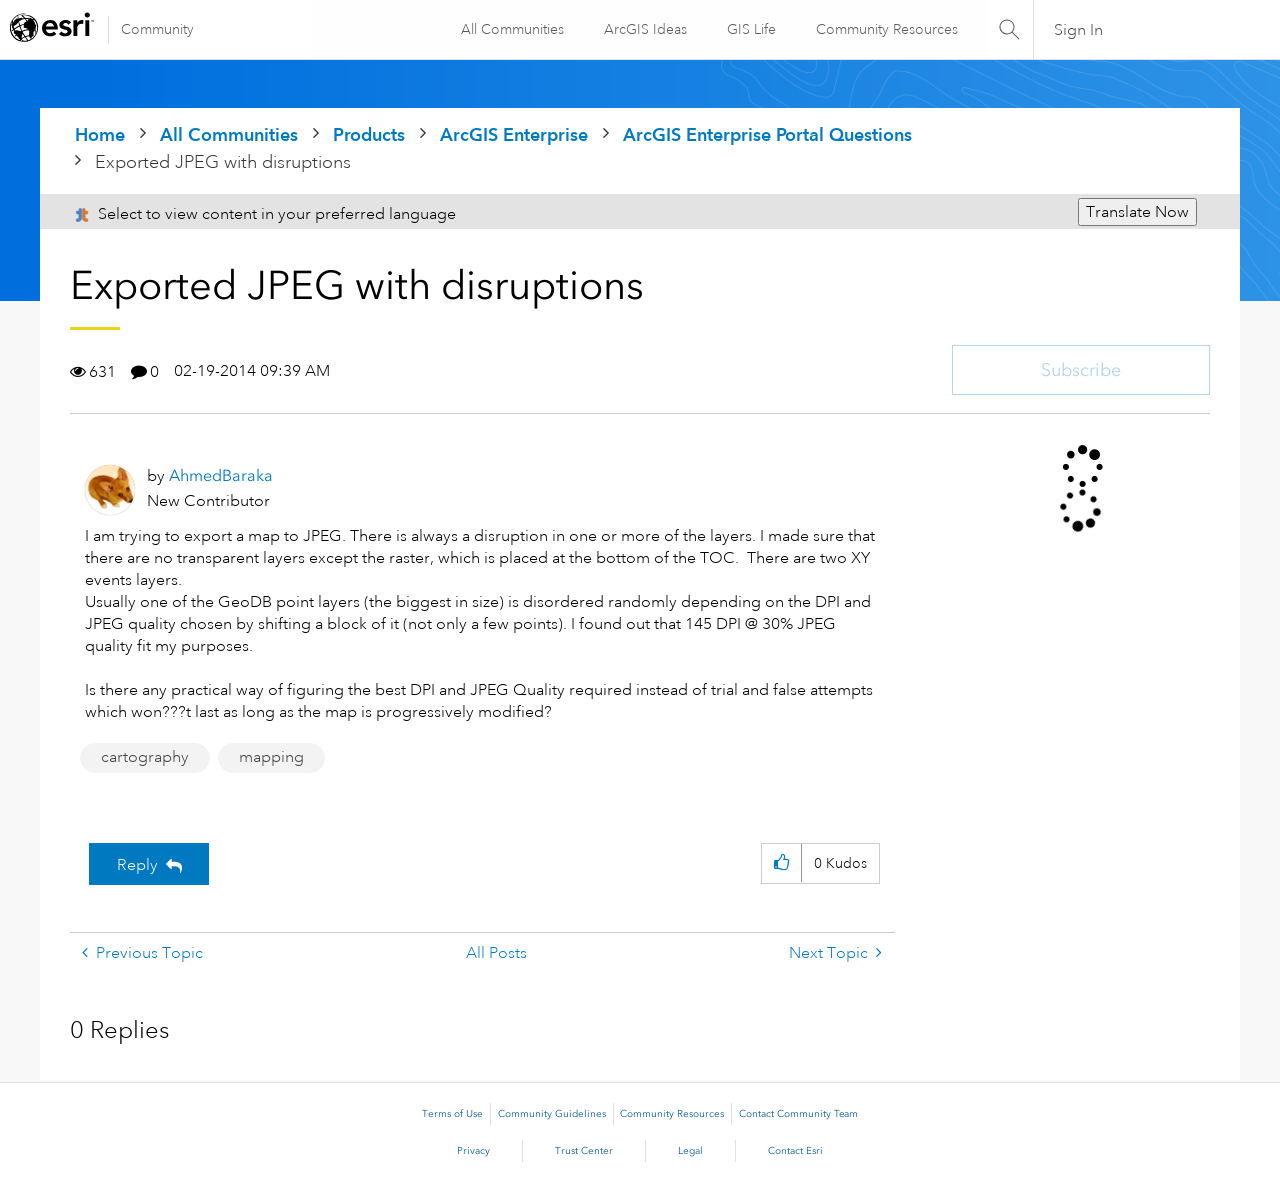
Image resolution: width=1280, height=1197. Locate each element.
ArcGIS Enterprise (514, 134)
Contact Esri (795, 1151)
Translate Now (1137, 212)
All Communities (511, 29)
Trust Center (584, 1151)
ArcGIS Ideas (644, 29)
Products (369, 134)
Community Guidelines (552, 1114)
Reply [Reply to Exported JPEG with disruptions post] (137, 865)
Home (100, 134)
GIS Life (750, 29)
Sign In (1078, 30)
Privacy (473, 1151)
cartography (145, 757)
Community (157, 29)
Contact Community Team (798, 1114)
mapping (271, 757)
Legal (690, 1151)
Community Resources (886, 29)
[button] (781, 863)
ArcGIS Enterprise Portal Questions (767, 134)
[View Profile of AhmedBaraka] (221, 475)
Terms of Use (452, 1114)
